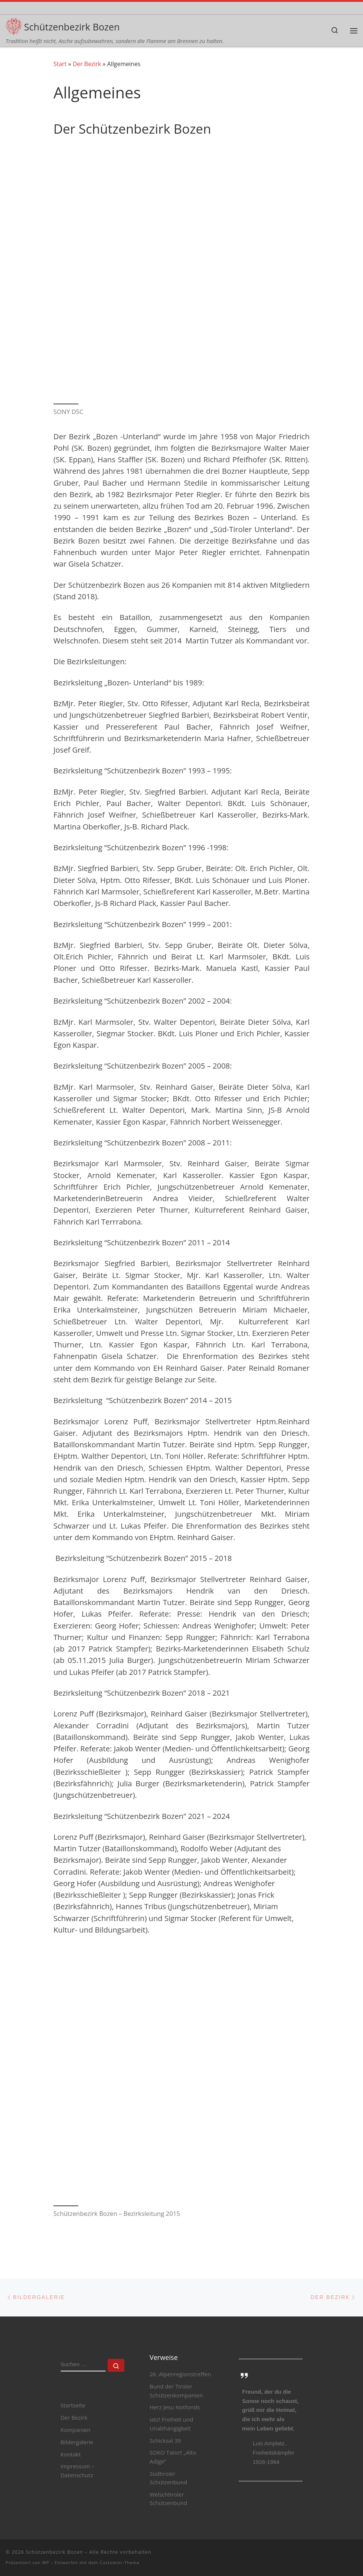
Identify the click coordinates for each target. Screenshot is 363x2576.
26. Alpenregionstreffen (180, 2374)
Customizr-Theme (119, 2562)
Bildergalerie (77, 2442)
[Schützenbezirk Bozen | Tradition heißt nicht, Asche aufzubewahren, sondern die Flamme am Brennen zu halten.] (14, 25)
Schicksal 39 (165, 2440)
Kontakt (71, 2454)
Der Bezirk (87, 64)
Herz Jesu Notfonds (175, 2407)
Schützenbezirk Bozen (54, 2552)
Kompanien (76, 2429)
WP (45, 2562)
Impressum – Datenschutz (77, 2471)
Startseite (73, 2405)
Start (59, 64)
